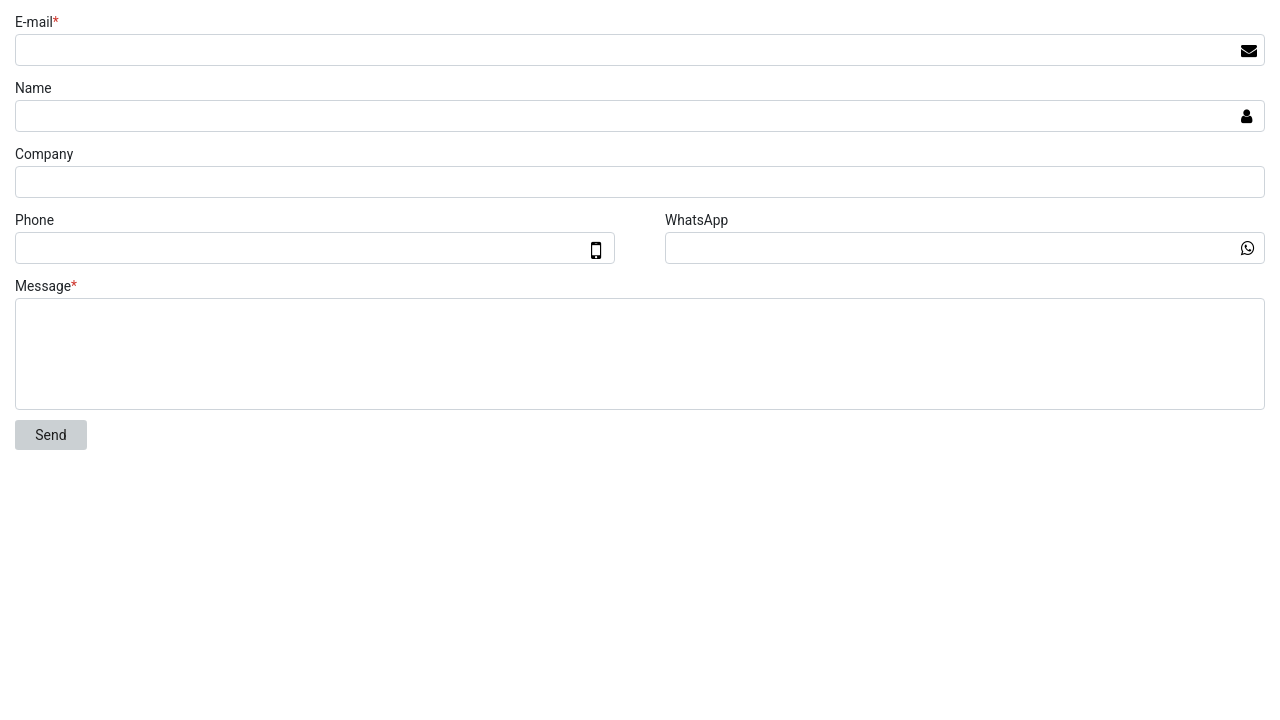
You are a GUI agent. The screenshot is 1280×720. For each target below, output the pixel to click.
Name (33, 88)
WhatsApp (696, 220)
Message (48, 286)
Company (44, 154)
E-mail (39, 22)
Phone (34, 220)
